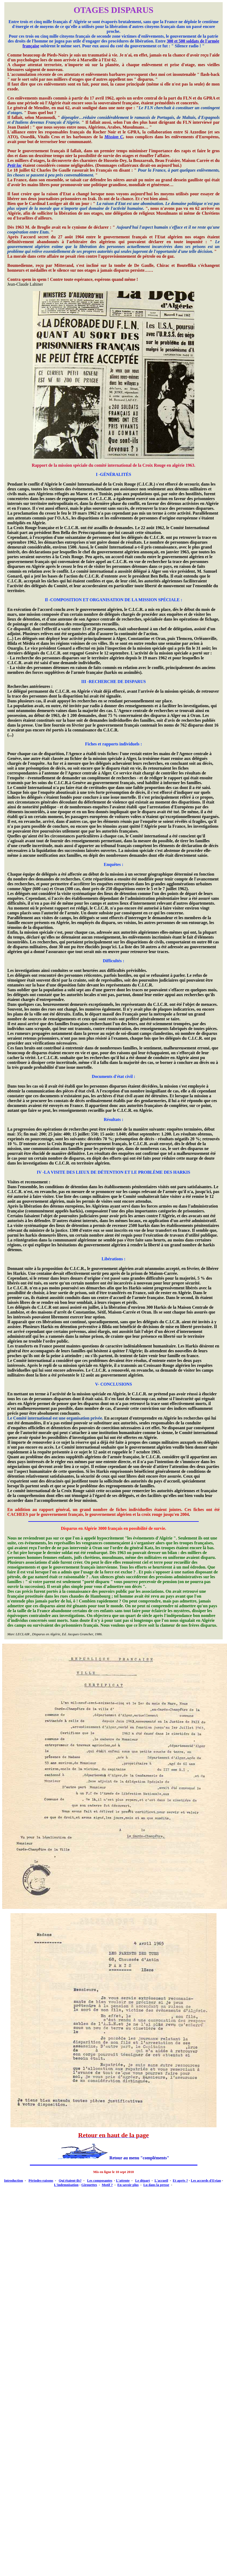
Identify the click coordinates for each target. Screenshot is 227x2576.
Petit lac (14, 165)
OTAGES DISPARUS (114, 10)
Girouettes (89, 2185)
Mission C (113, 137)
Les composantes (99, 2180)
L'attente (123, 2180)
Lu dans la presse (156, 2185)
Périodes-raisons (41, 2180)
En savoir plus (128, 2185)
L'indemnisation (66, 2185)
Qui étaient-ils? (70, 2180)
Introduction (13, 2180)
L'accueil (161, 2180)
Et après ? (180, 2180)
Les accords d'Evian (206, 2180)
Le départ (142, 2180)
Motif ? (107, 2185)
